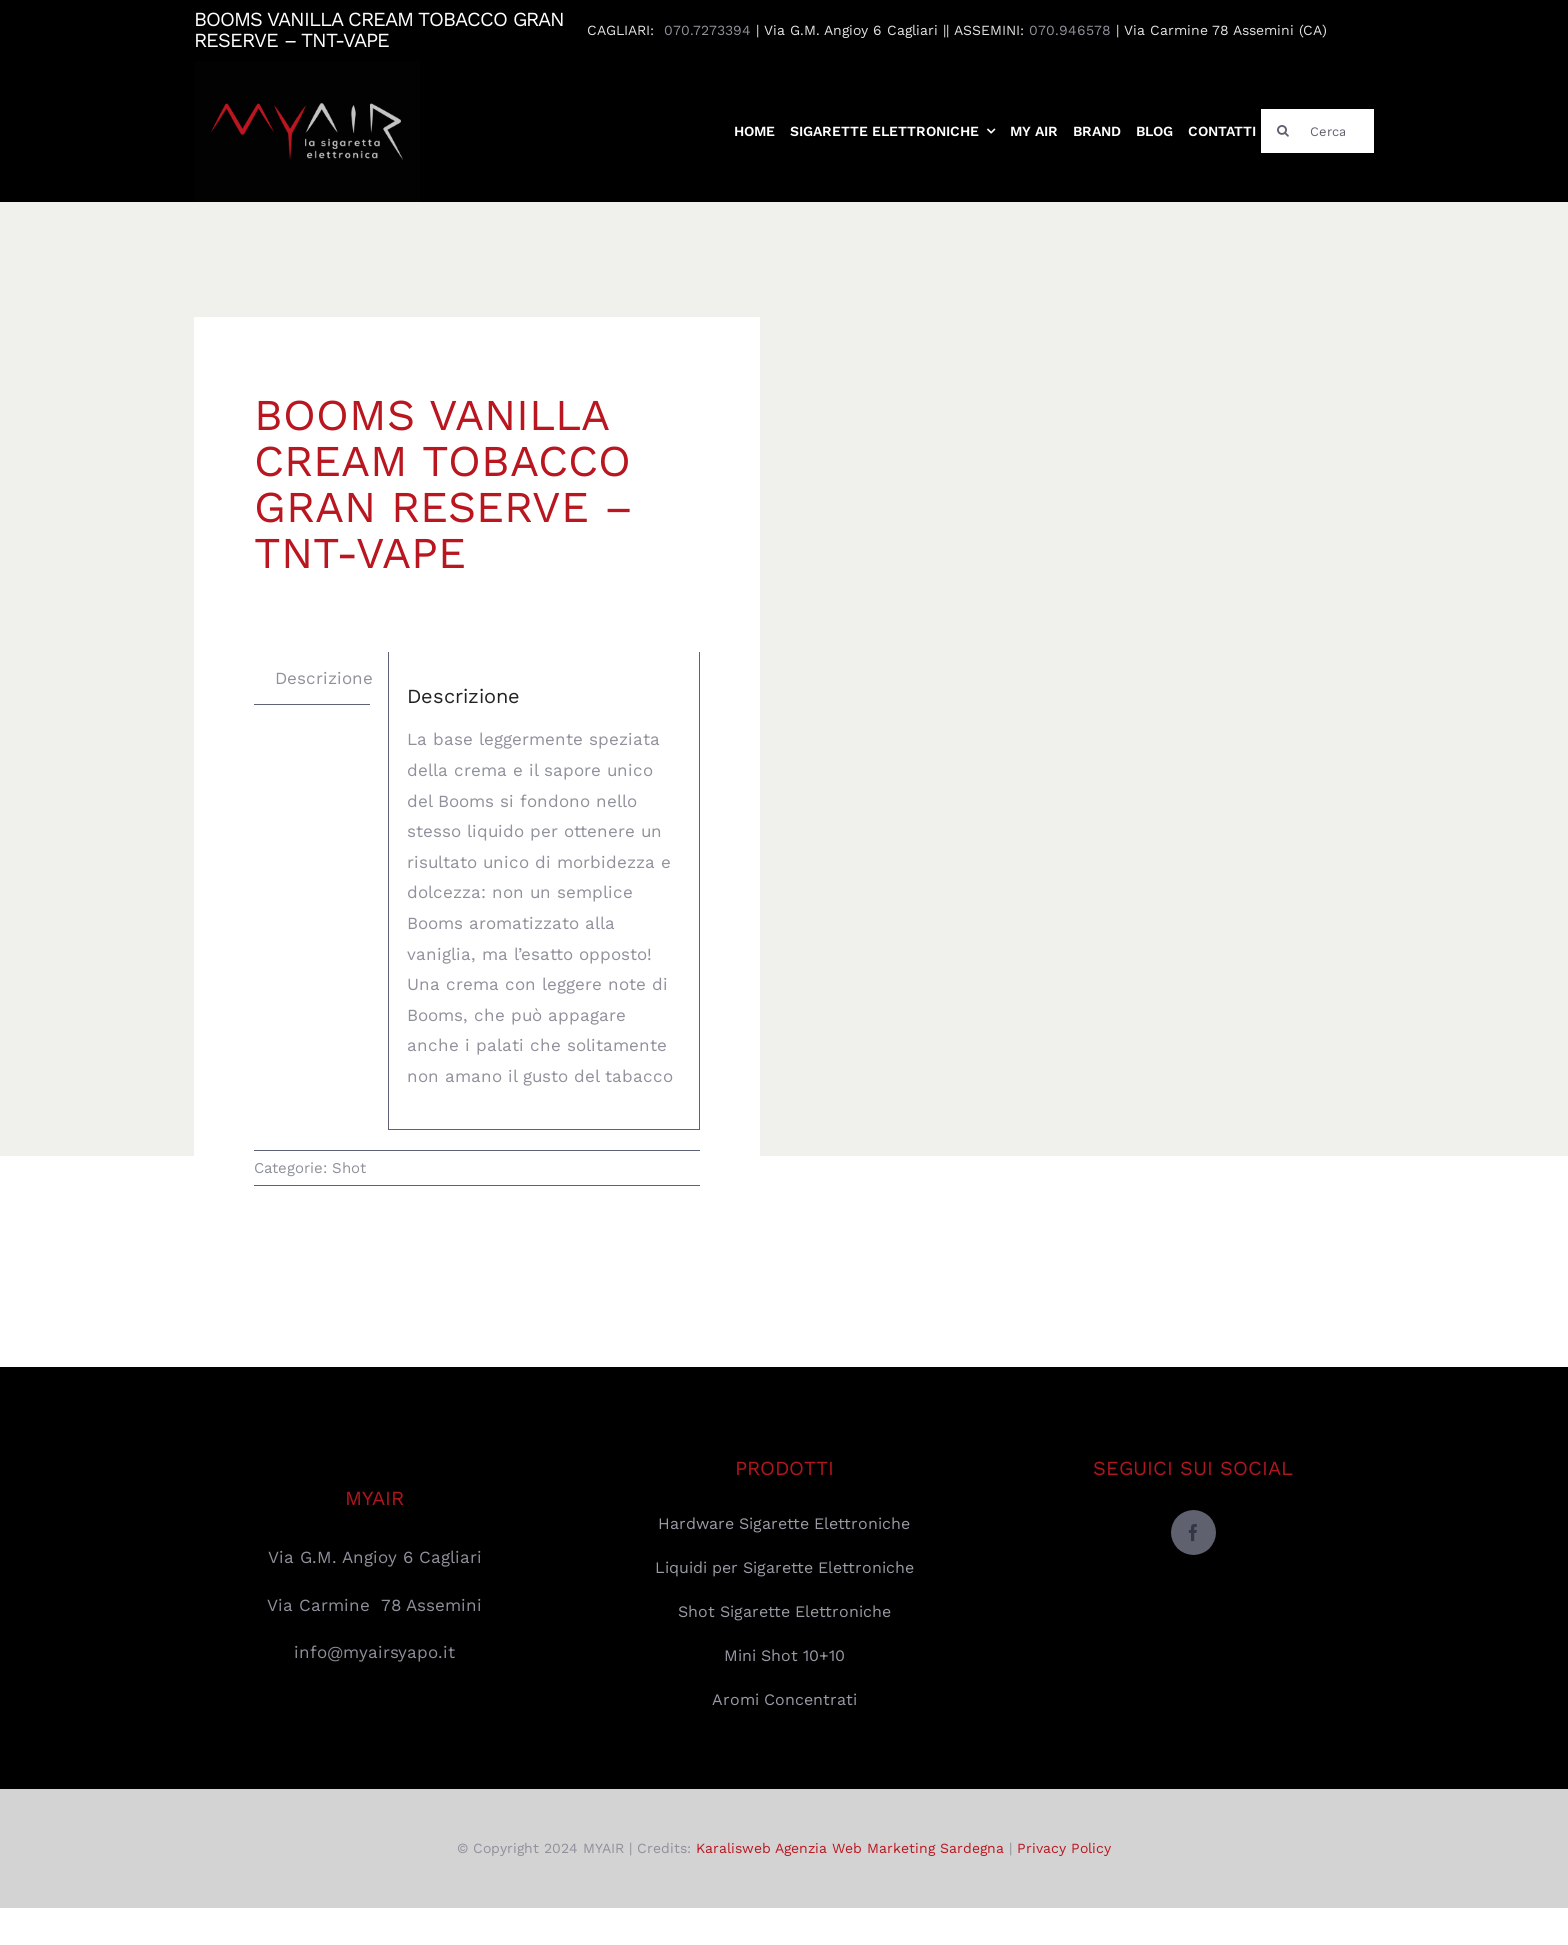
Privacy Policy (1064, 1848)
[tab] (324, 678)
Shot (349, 1168)
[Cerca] (1317, 131)
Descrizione (324, 678)
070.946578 (1070, 30)
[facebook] (1193, 1532)
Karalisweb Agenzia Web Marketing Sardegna (850, 1848)
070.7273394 (707, 30)
